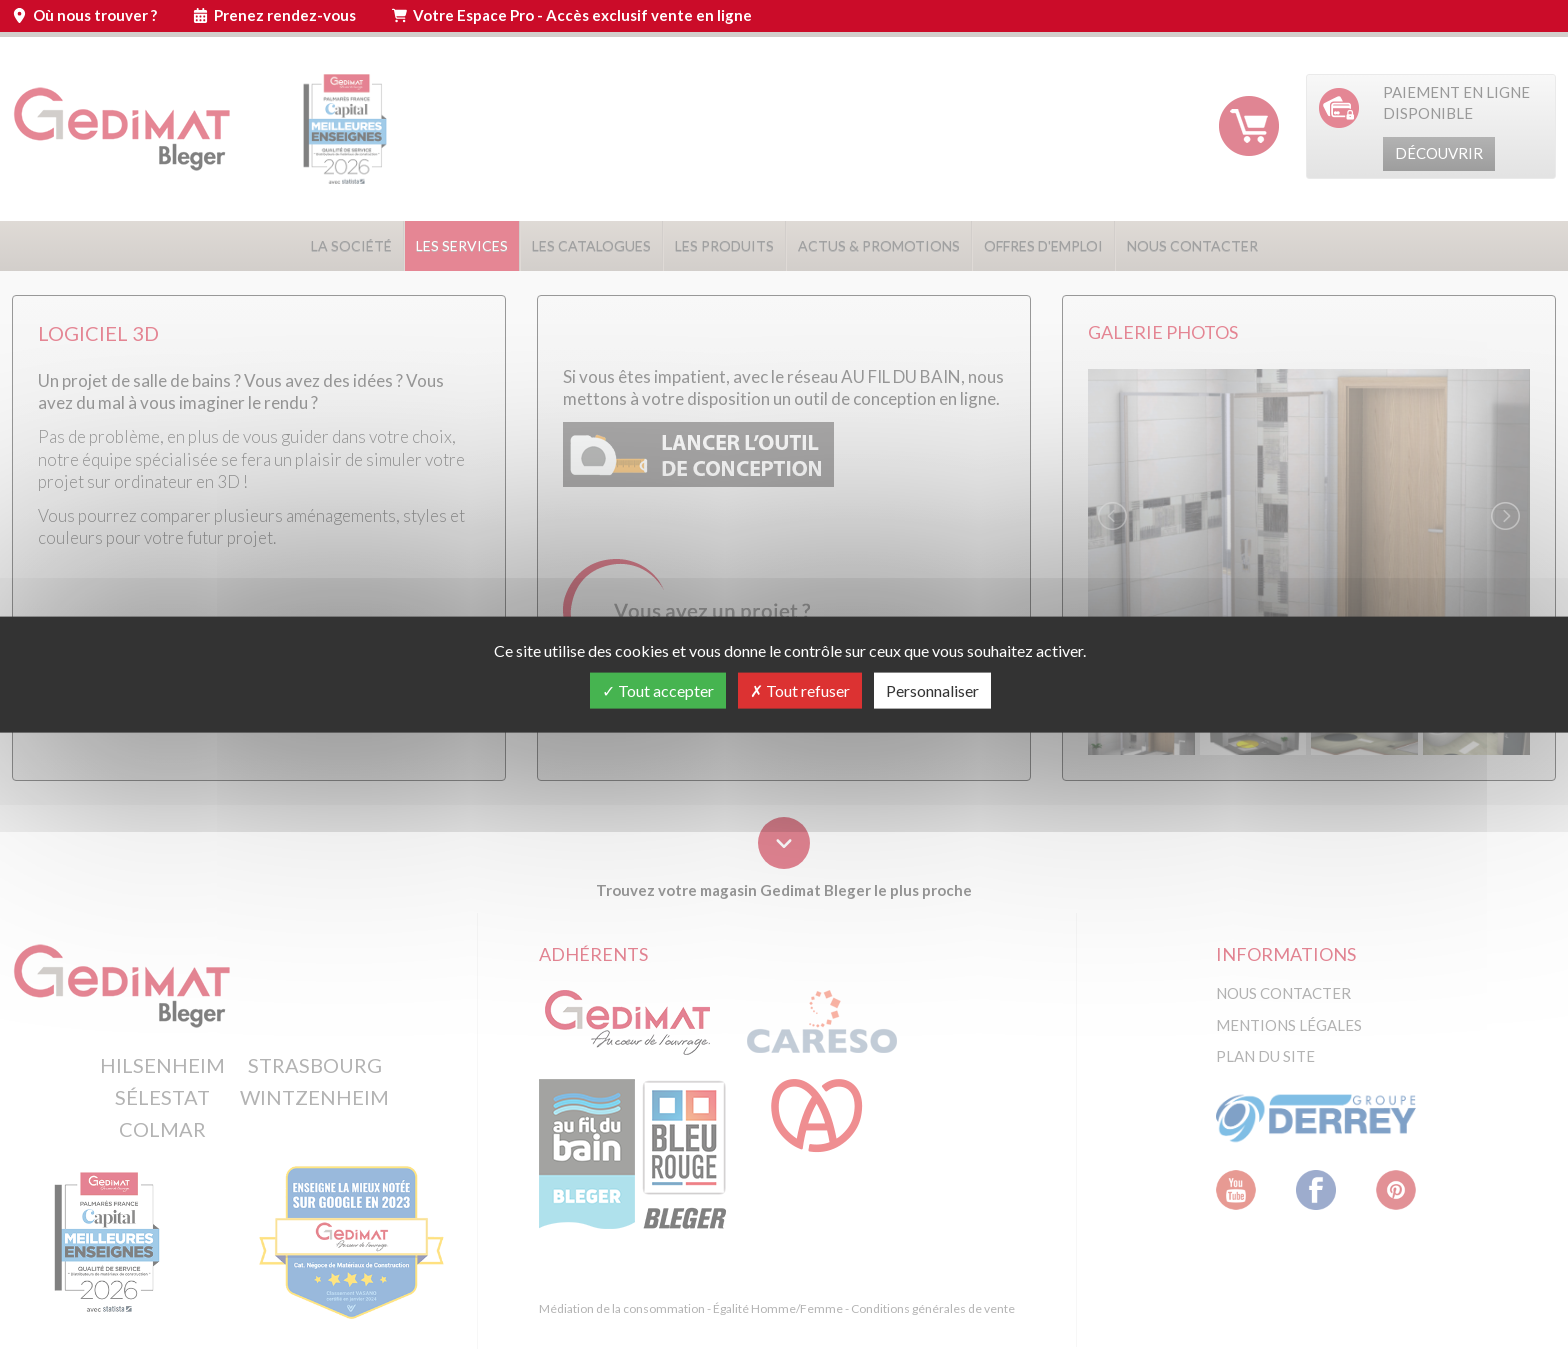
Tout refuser (800, 690)
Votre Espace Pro (582, 15)
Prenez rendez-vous (285, 15)
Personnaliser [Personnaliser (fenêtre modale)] (932, 690)
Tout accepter (658, 690)
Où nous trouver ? (95, 15)
